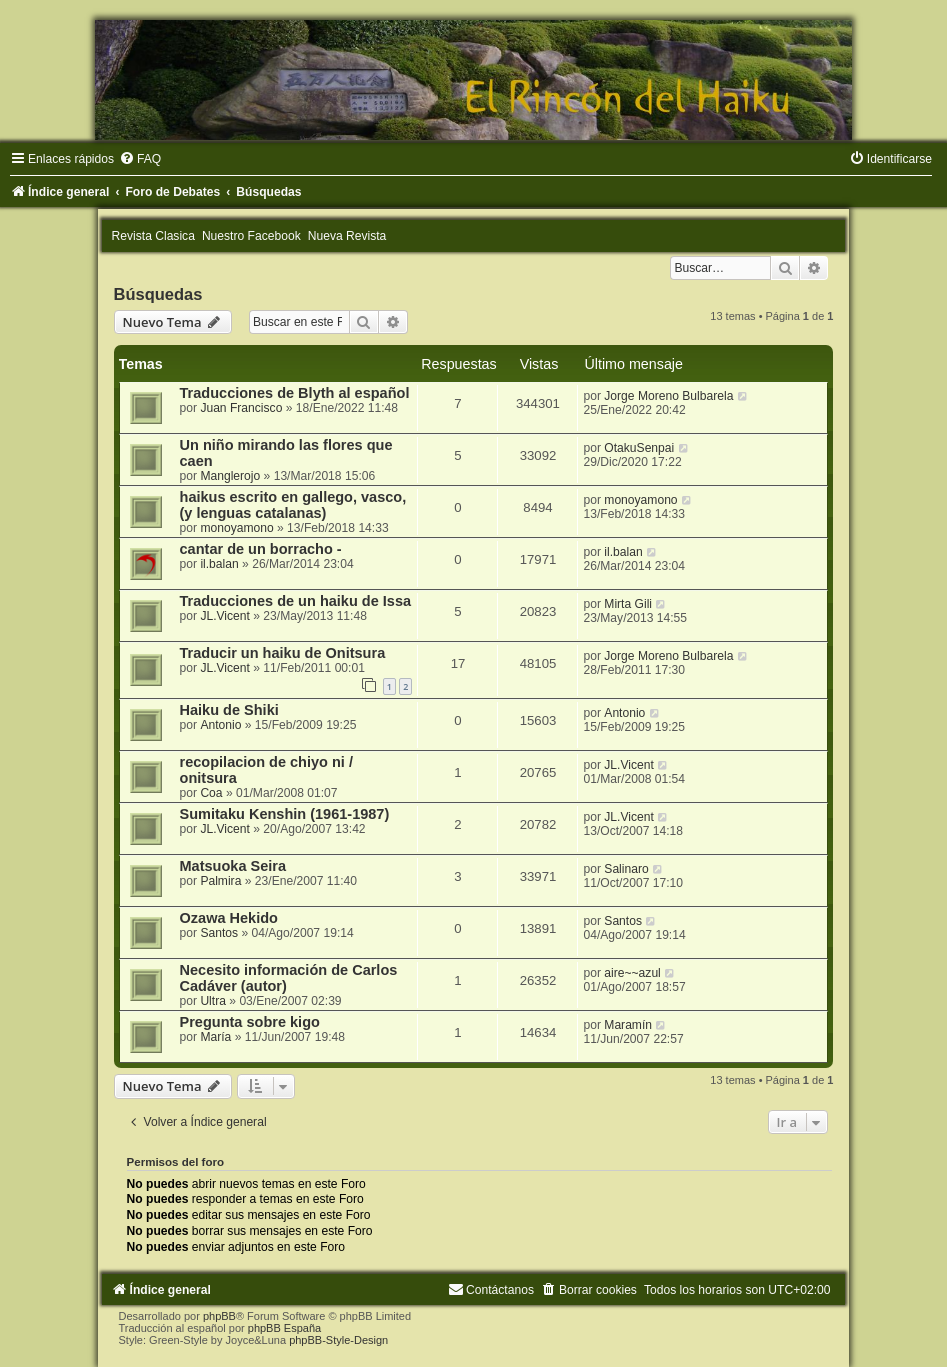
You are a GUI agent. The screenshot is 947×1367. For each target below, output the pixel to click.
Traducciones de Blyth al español (295, 393)
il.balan (219, 564)
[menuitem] (140, 159)
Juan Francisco (241, 408)
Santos (219, 933)
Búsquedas (158, 294)
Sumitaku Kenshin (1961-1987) (285, 814)
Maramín (628, 1025)
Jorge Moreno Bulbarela (668, 396)
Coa (211, 793)
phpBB (219, 1316)
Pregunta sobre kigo (250, 1022)
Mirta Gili (628, 604)
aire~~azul (632, 973)
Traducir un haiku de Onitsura (283, 653)
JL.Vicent (225, 616)
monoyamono (236, 528)
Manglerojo (230, 476)
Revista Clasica (153, 236)
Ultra (213, 1001)
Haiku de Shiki (229, 710)
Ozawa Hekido (229, 918)
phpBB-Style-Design (338, 1340)
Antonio (220, 725)
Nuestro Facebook (251, 236)
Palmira (220, 881)
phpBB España (284, 1328)
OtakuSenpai (639, 448)
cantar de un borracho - (261, 549)
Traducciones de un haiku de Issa (296, 601)
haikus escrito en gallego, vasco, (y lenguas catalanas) (293, 505)
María (215, 1037)
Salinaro (626, 869)
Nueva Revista (347, 236)
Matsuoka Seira (233, 866)
